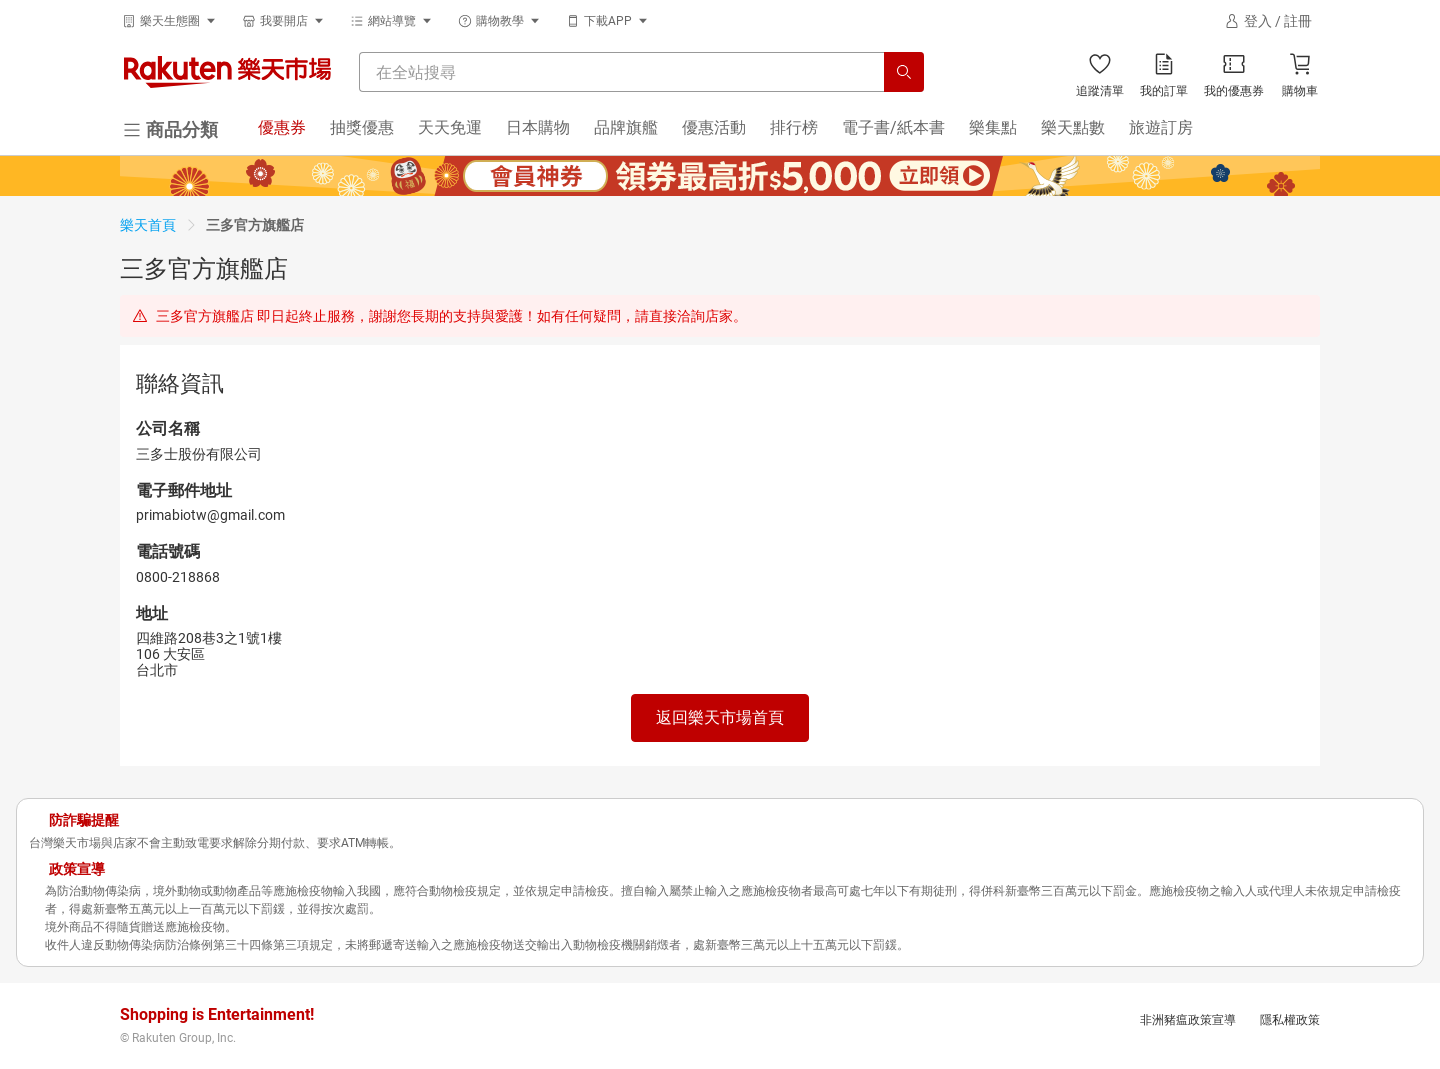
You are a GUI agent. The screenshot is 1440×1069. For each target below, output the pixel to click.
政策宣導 (77, 869)
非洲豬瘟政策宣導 (1188, 1020)
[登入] (1268, 21)
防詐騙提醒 (84, 820)
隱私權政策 (1290, 1020)
